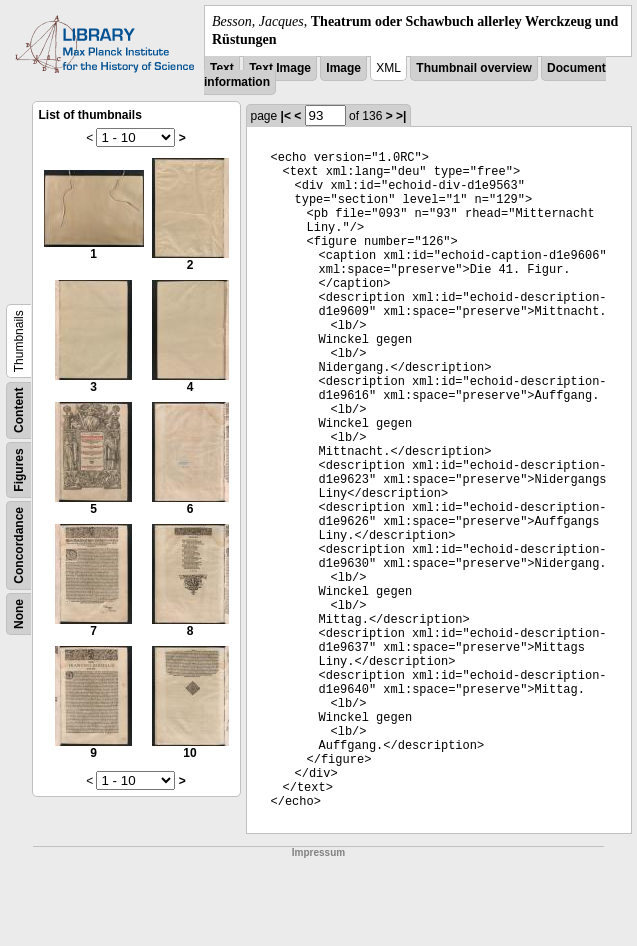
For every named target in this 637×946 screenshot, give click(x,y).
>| (401, 116)
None (19, 614)
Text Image (280, 68)
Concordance (19, 545)
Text (222, 68)
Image (343, 68)
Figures (19, 470)
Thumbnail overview (473, 68)
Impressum (318, 852)
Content (19, 410)
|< (286, 116)
